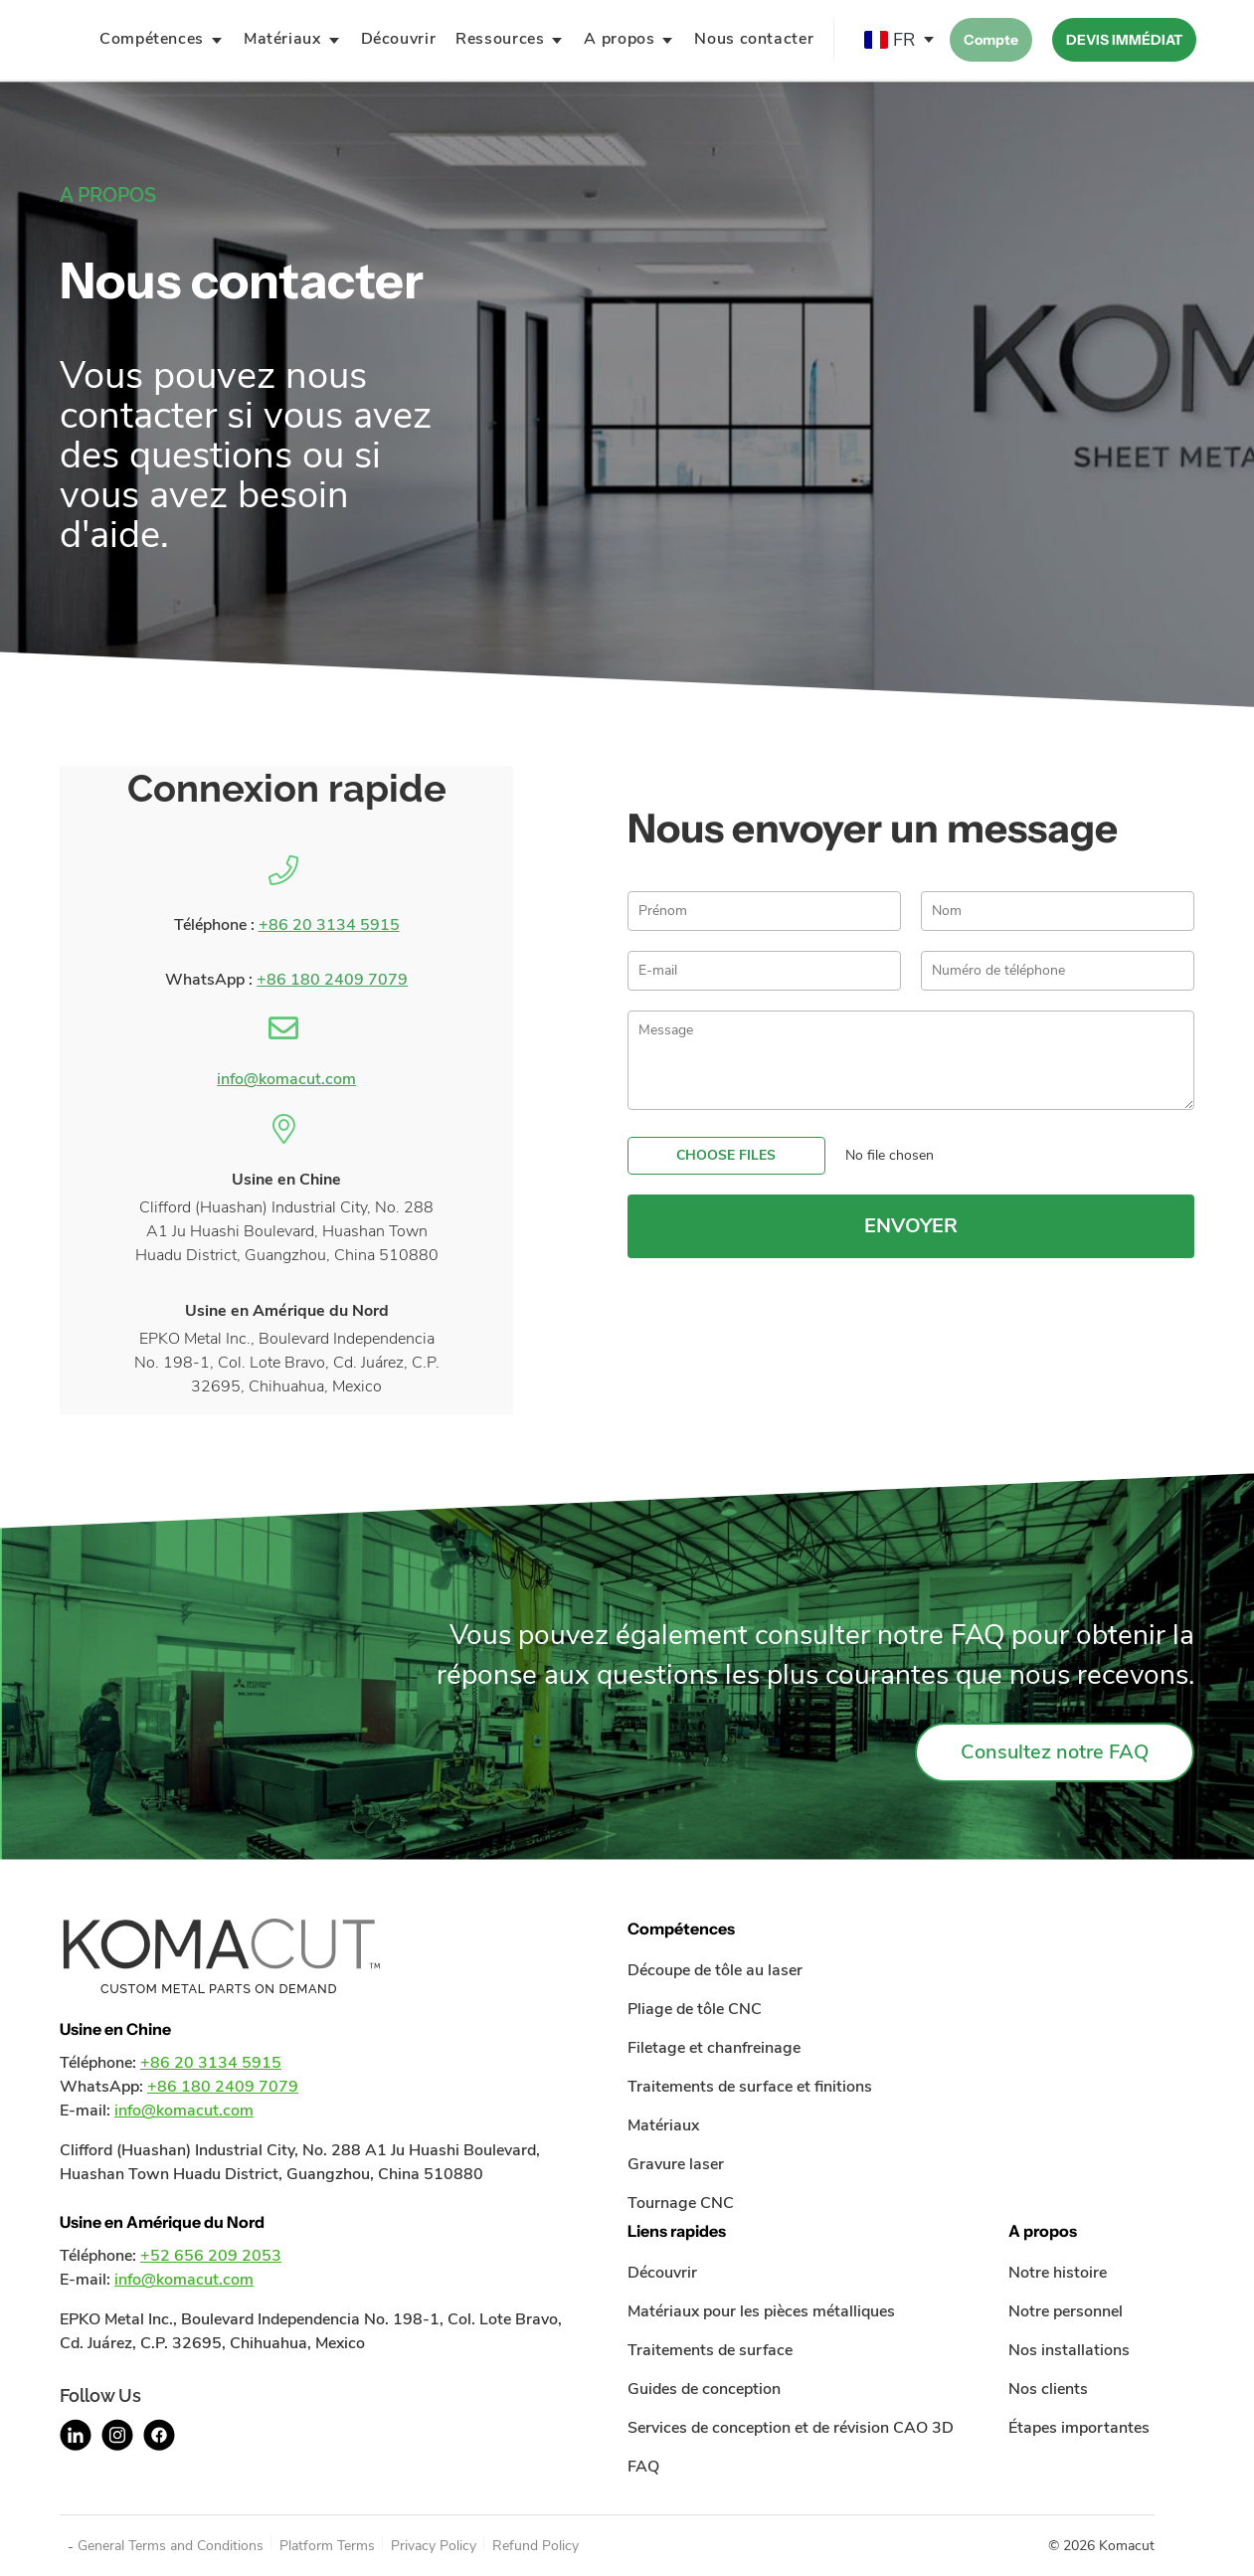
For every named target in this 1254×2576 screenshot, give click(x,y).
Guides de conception (704, 2389)
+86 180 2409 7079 (332, 980)
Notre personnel (1065, 2311)
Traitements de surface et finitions (749, 2087)
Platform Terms (327, 2545)
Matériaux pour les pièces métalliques (761, 2311)
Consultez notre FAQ (1055, 1752)
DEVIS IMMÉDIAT (1124, 40)
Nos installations (1069, 2350)
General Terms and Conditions (171, 2545)
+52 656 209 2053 (210, 2256)
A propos (619, 39)
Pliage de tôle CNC (694, 2009)
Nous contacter (753, 39)
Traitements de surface (710, 2350)
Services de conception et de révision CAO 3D (790, 2428)
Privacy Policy (433, 2545)
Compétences (151, 39)
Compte (991, 40)
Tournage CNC (680, 2203)
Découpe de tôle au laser (715, 1970)
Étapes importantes (1079, 2428)
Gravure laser (675, 2164)
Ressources (499, 39)
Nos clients (1048, 2389)
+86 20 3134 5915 (329, 925)
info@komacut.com (286, 1079)
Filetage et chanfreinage (714, 2048)
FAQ (643, 2467)
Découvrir (399, 39)
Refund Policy (535, 2545)
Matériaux (282, 39)
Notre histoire (1057, 2273)
